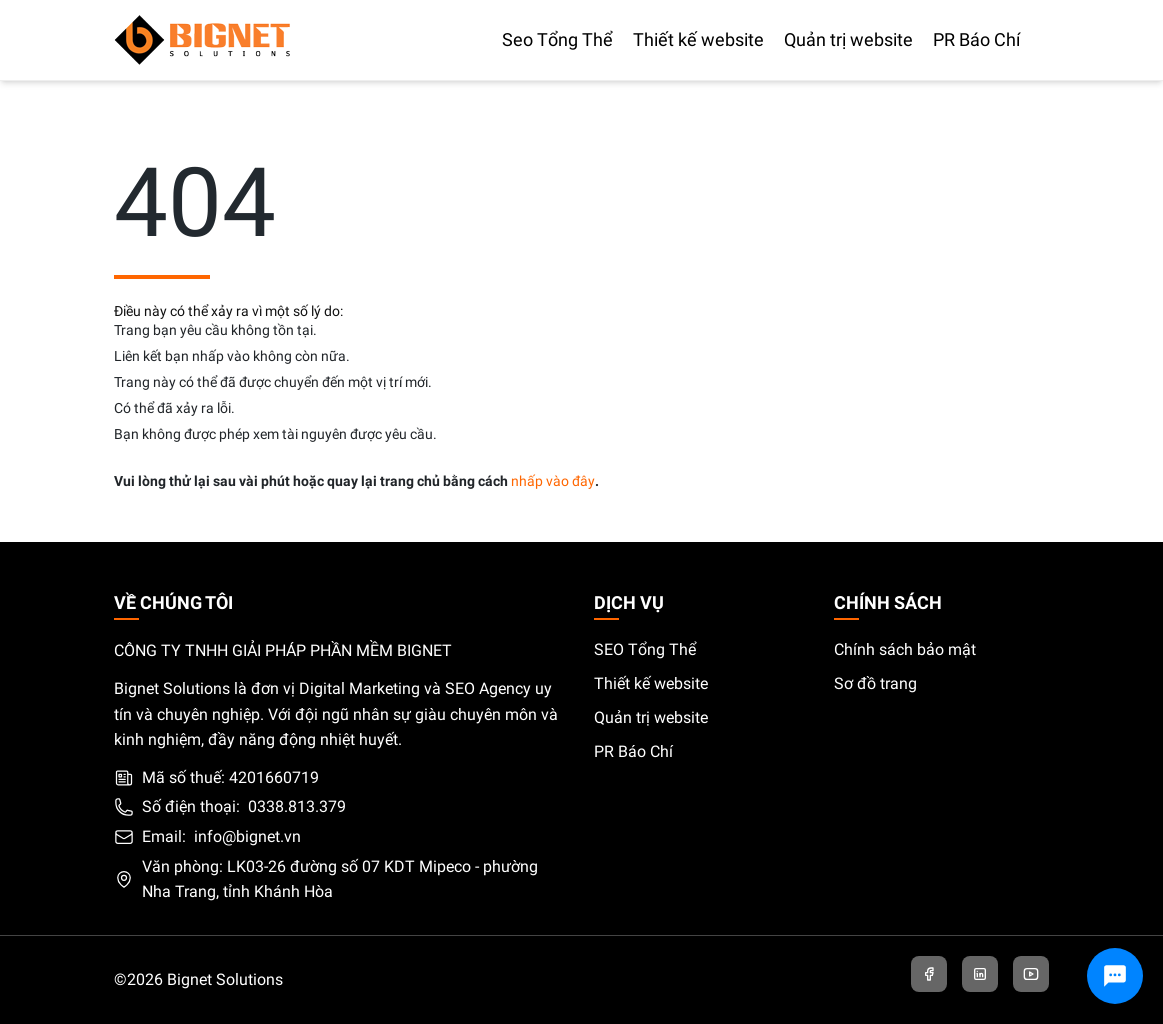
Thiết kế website (651, 683)
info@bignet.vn (247, 836)
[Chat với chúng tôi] (1115, 976)
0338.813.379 (297, 806)
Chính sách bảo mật (905, 649)
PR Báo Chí (633, 751)
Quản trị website (651, 717)
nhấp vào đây (553, 481)
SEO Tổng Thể (645, 649)
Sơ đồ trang (875, 683)
